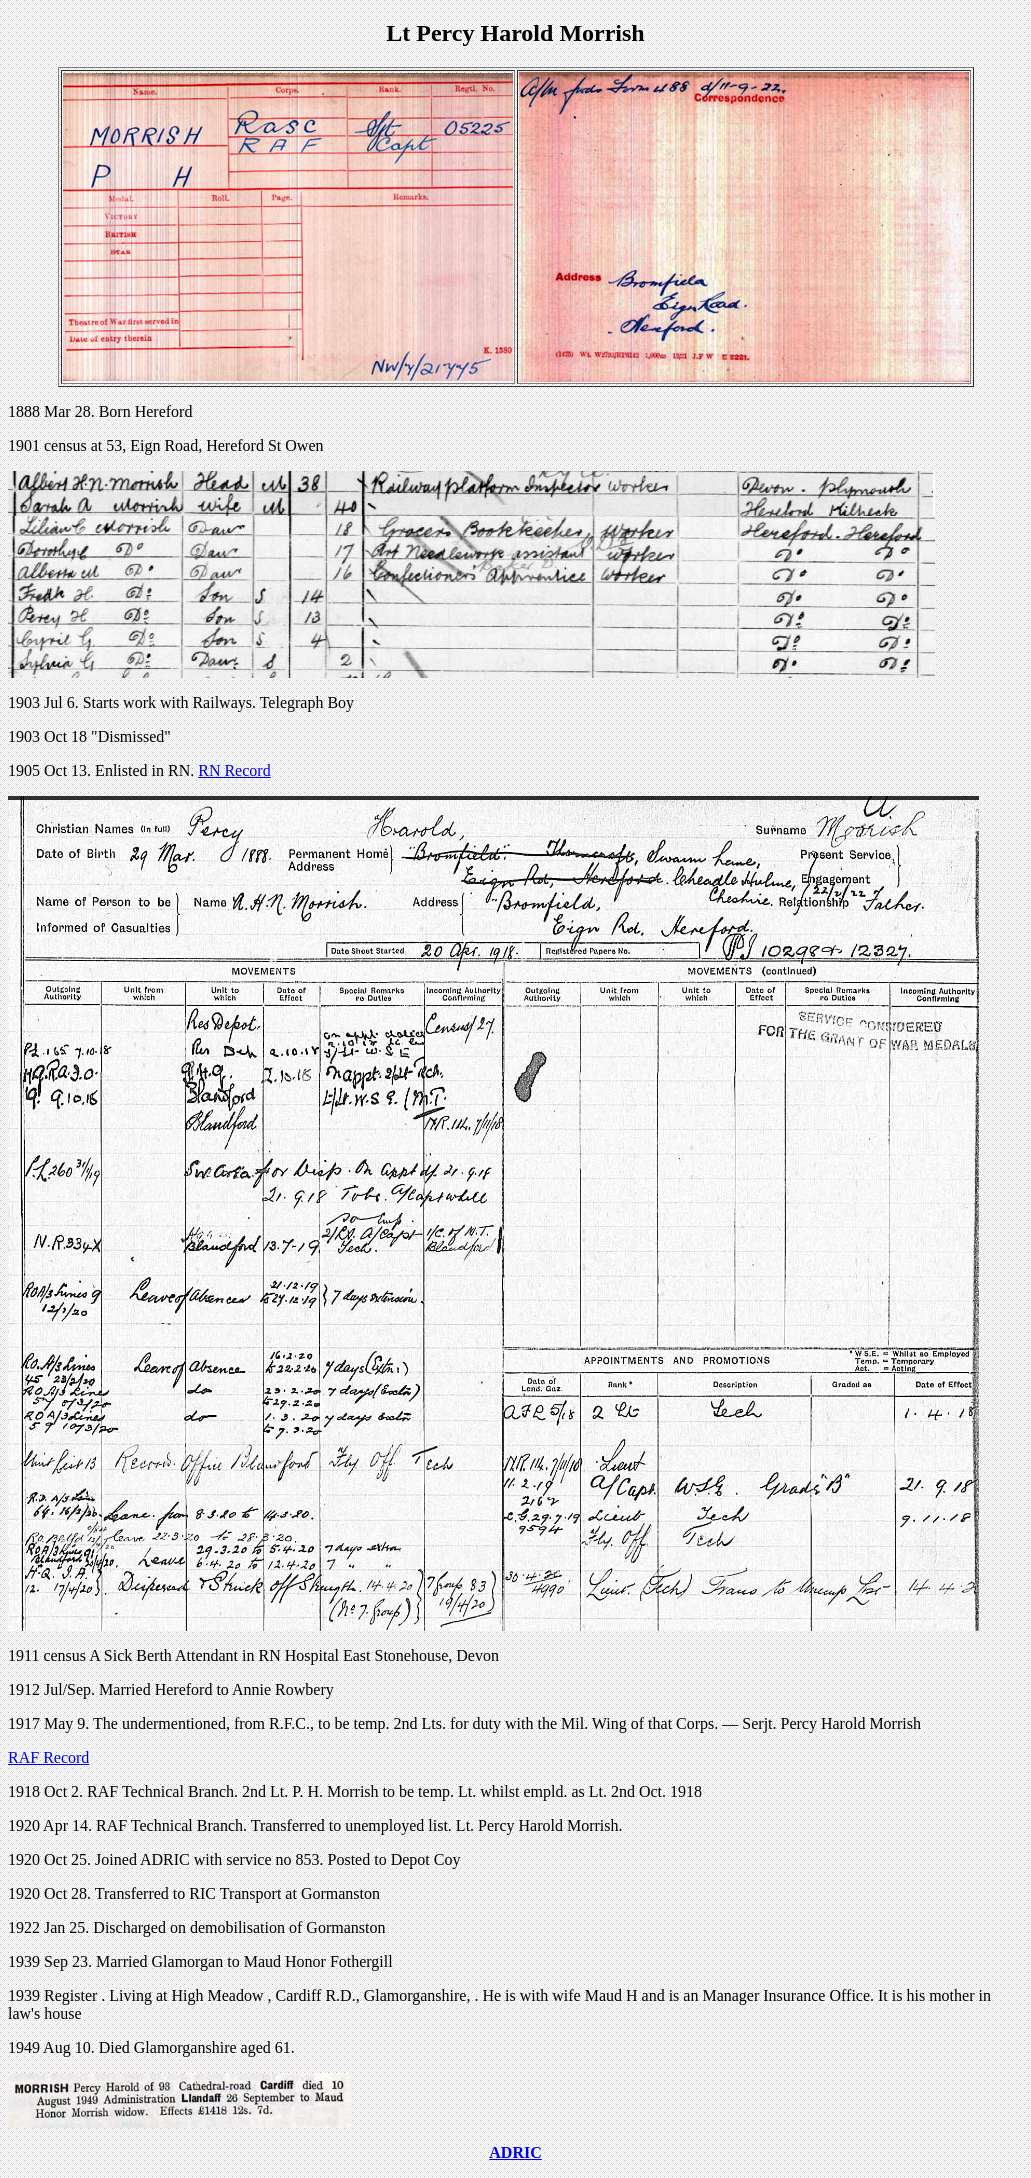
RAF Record (48, 1757)
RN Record (234, 770)
